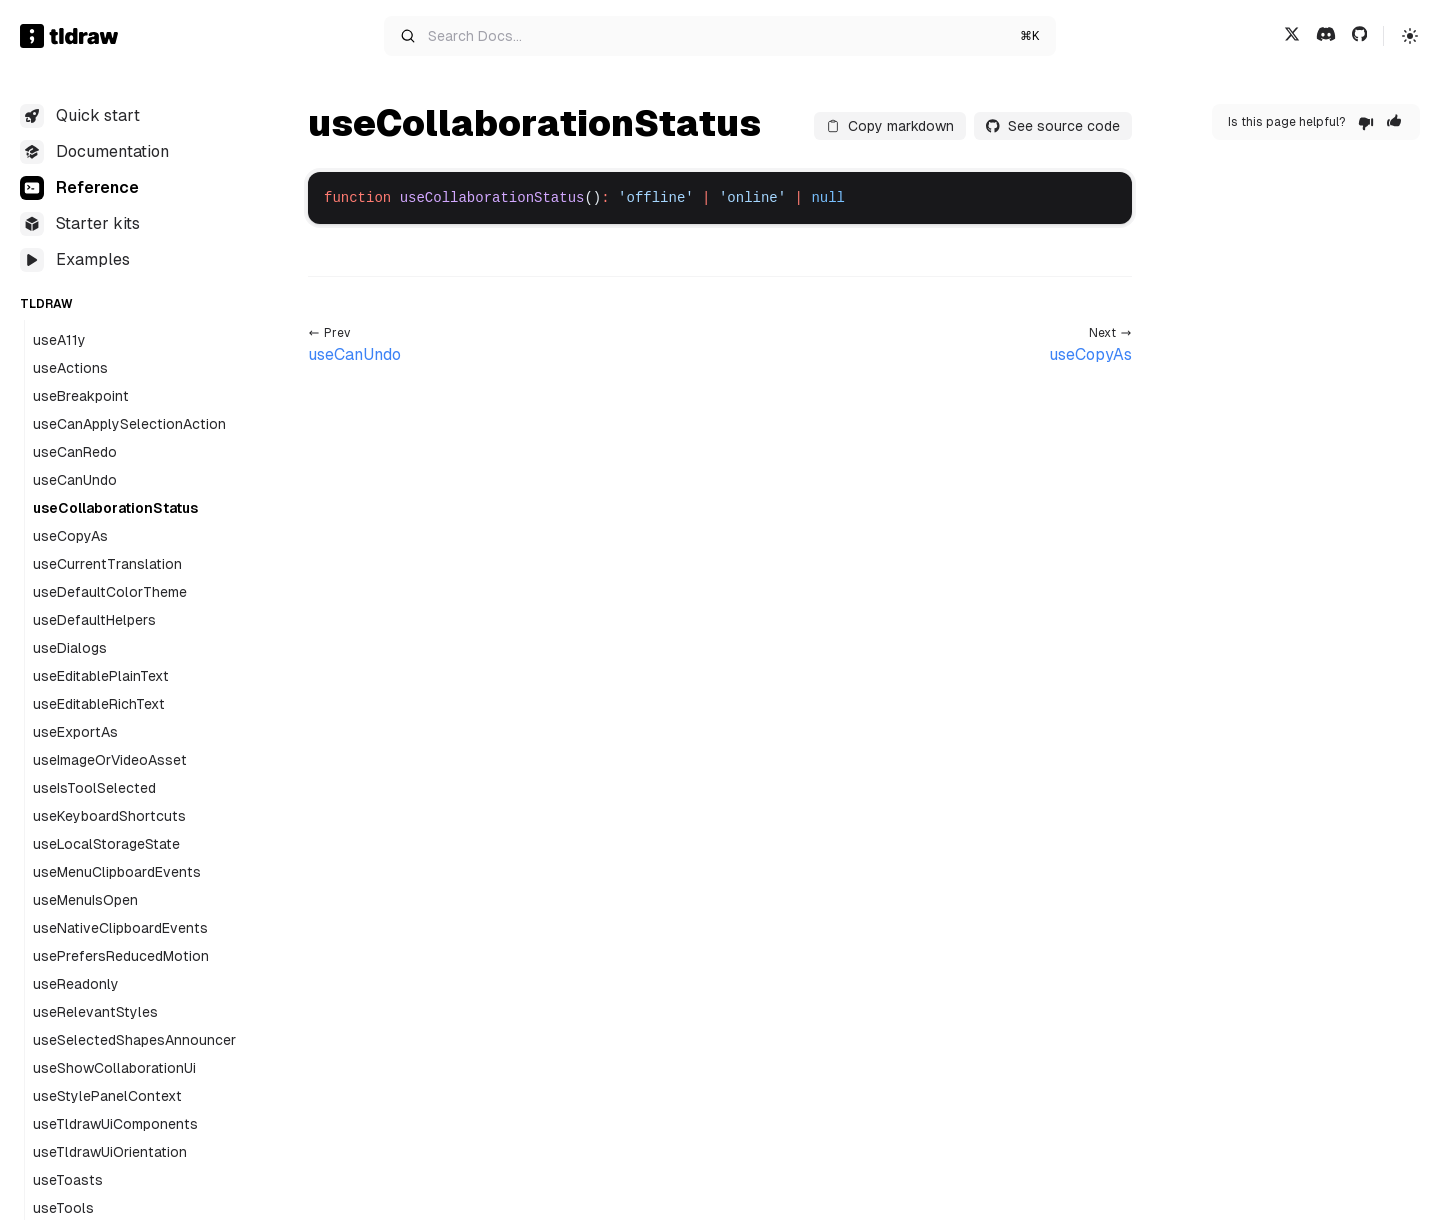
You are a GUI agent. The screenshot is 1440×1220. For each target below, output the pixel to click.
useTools (63, 1208)
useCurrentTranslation (107, 564)
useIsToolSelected (94, 788)
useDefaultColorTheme (110, 592)
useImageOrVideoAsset (110, 760)
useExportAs (75, 732)
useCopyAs (70, 536)
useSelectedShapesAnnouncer (134, 1040)
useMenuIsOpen (85, 900)
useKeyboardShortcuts (109, 816)
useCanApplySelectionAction (129, 424)
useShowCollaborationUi (114, 1068)
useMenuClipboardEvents (117, 872)
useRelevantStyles (95, 1012)
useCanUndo (75, 480)
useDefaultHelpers (94, 620)
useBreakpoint (81, 396)
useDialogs (70, 648)
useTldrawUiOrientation (110, 1152)
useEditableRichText (99, 704)
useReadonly (76, 984)
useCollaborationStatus (115, 508)
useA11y (59, 340)
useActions (70, 368)
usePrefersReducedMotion (121, 956)
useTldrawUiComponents (115, 1124)
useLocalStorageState (106, 844)
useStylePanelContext (107, 1096)
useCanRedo (75, 452)
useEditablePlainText (101, 676)
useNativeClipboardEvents (120, 928)
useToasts (68, 1180)
